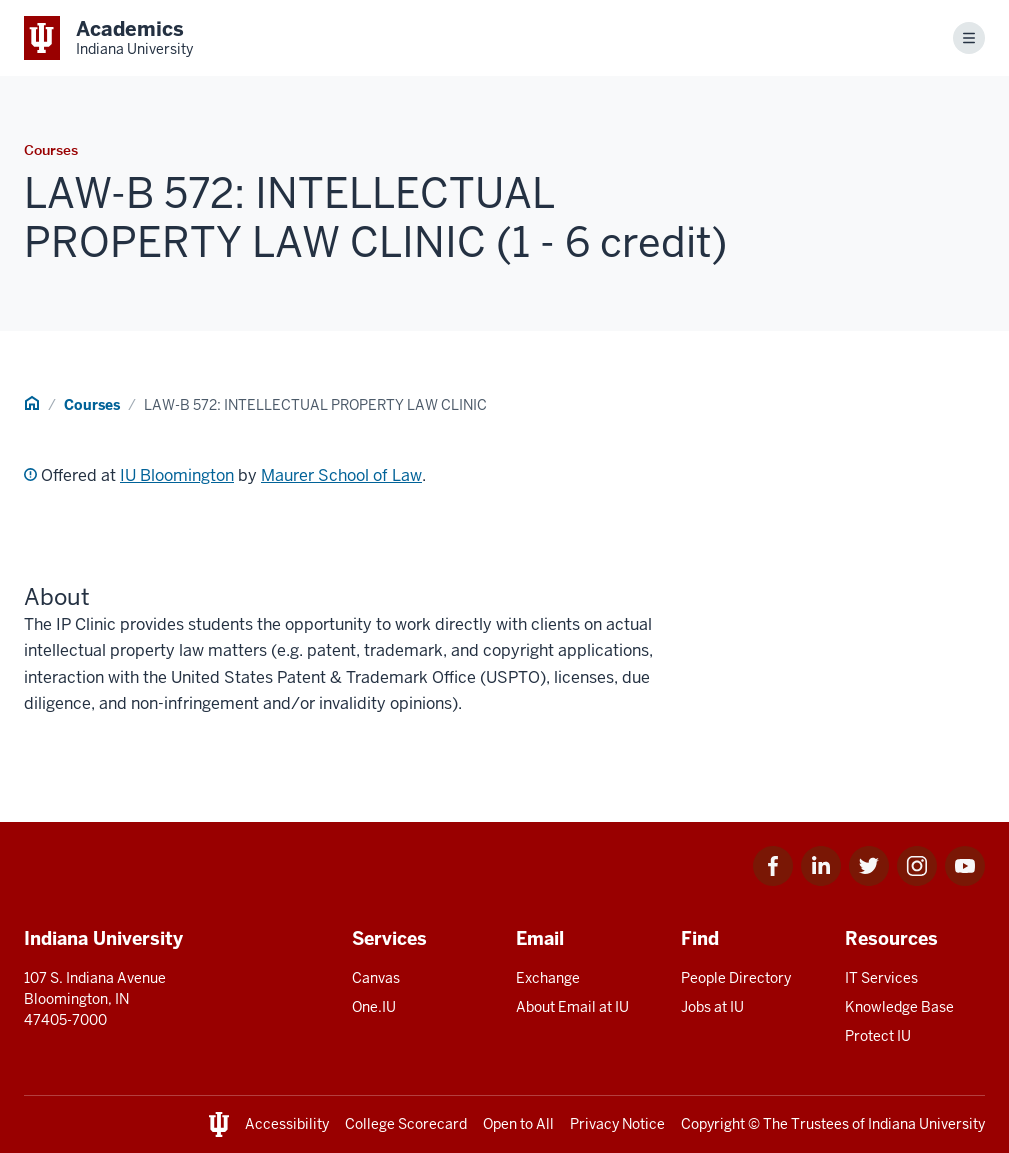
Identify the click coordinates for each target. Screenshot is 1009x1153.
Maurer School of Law (341, 475)
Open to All (518, 1124)
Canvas (376, 978)
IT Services (881, 978)
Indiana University (926, 1124)
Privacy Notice (617, 1124)
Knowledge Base (899, 1007)
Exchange (548, 978)
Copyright (713, 1124)
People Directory (736, 978)
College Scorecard (406, 1124)
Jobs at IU (712, 1007)
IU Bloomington (177, 475)
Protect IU (878, 1036)
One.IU (374, 1007)
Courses (92, 405)
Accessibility (287, 1124)
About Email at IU (572, 1007)
